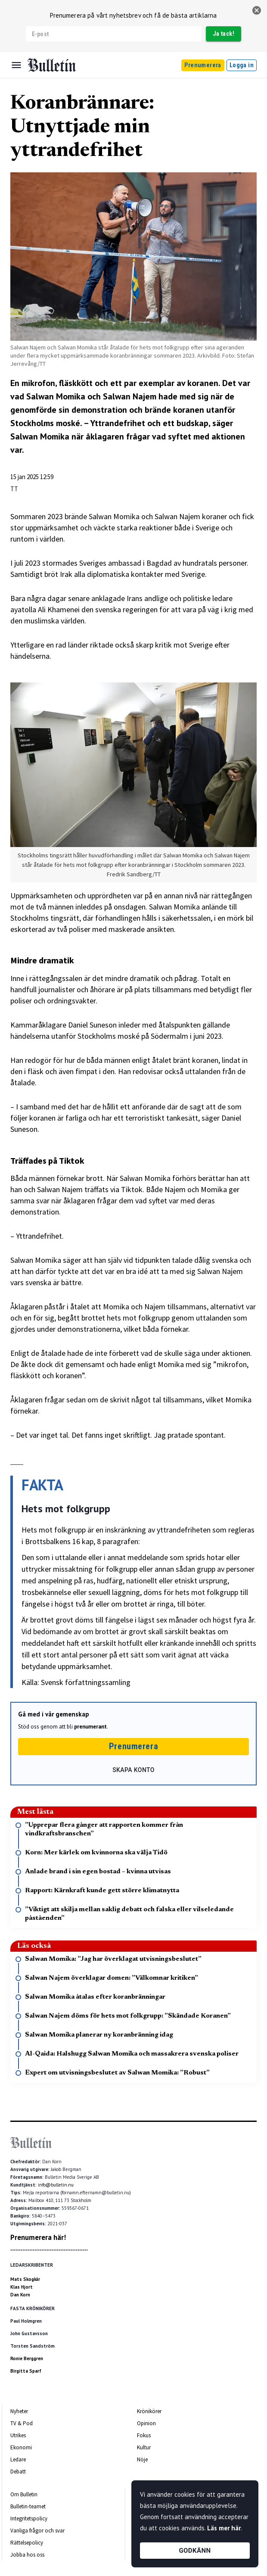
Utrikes (18, 2435)
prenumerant (90, 1726)
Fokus (144, 2435)
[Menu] (16, 65)
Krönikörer (149, 2411)
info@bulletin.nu (56, 2185)
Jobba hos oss (27, 2554)
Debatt (18, 2471)
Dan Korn (20, 2295)
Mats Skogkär (25, 2279)
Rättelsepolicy (26, 2542)
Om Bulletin (23, 2494)
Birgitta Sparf (25, 2371)
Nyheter (19, 2411)
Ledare (18, 2459)
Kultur (144, 2447)
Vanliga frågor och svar (37, 2530)
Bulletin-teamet (28, 2506)
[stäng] (256, 10)
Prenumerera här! (38, 2237)
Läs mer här (224, 2528)
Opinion (146, 2423)
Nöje (142, 2459)
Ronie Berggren (26, 2358)
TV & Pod (21, 2423)
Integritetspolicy (28, 2518)
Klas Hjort (21, 2287)
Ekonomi (21, 2447)
